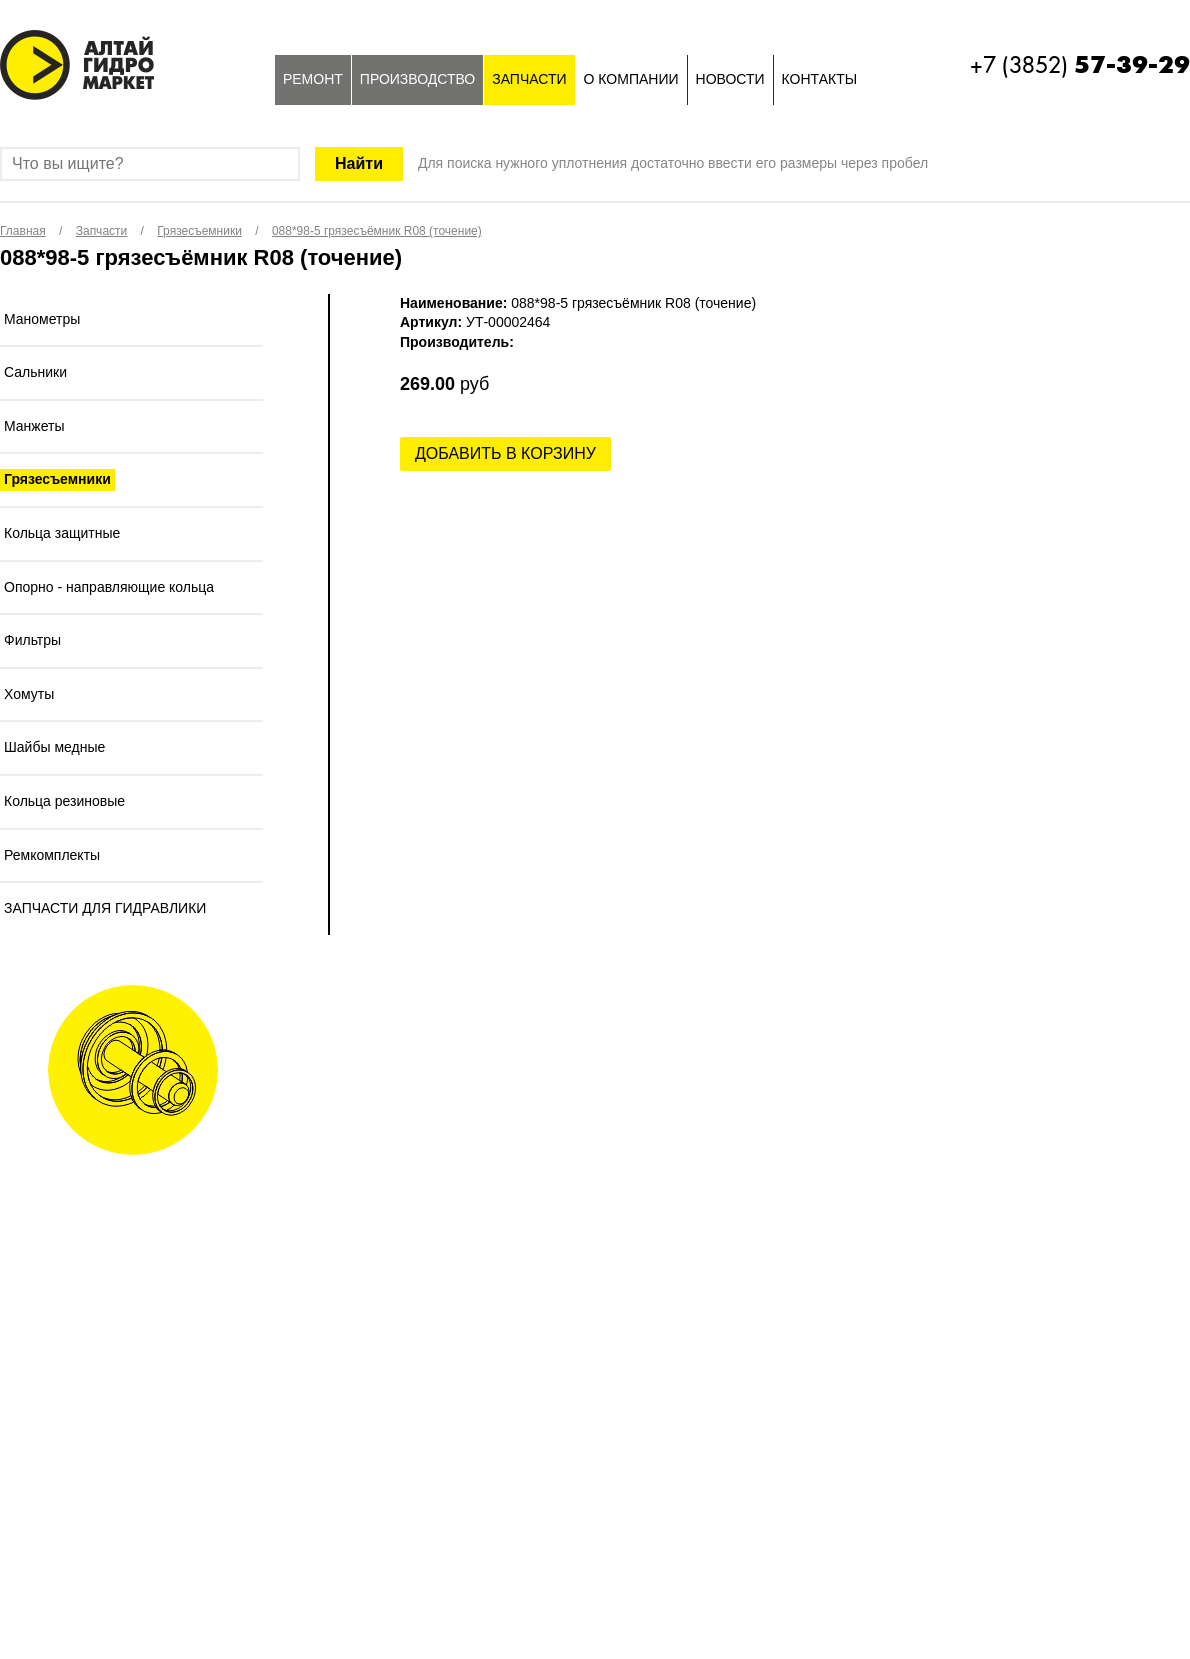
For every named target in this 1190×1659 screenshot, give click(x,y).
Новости (730, 79)
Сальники (35, 372)
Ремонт (313, 79)
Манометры (42, 319)
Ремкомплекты (52, 855)
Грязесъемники (57, 479)
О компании (631, 79)
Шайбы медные (54, 747)
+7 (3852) (1080, 65)
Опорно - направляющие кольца (109, 587)
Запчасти (529, 79)
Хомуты (29, 694)
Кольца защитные (62, 533)
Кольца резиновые (64, 801)
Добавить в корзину (505, 453)
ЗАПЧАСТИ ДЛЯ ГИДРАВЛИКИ (105, 908)
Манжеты (34, 426)
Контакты (820, 79)
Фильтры (32, 640)
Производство (417, 79)
